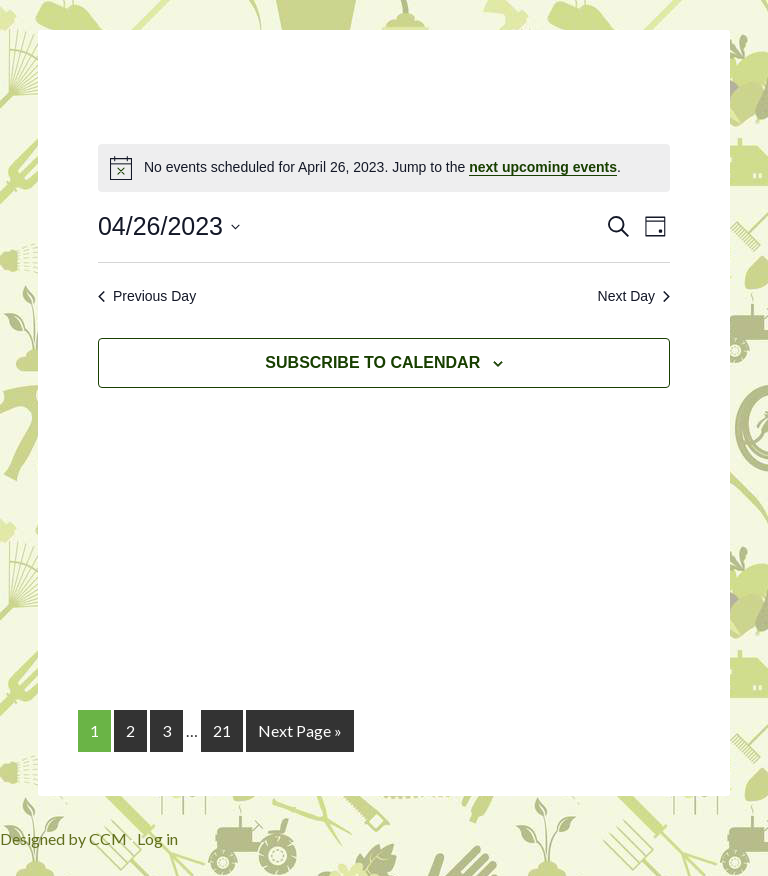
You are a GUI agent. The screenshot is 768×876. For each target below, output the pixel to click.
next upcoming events (543, 167)
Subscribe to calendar (372, 362)
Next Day (634, 296)
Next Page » (300, 730)
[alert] (384, 168)
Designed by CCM (63, 838)
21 (222, 730)
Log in (157, 838)
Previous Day (147, 296)
